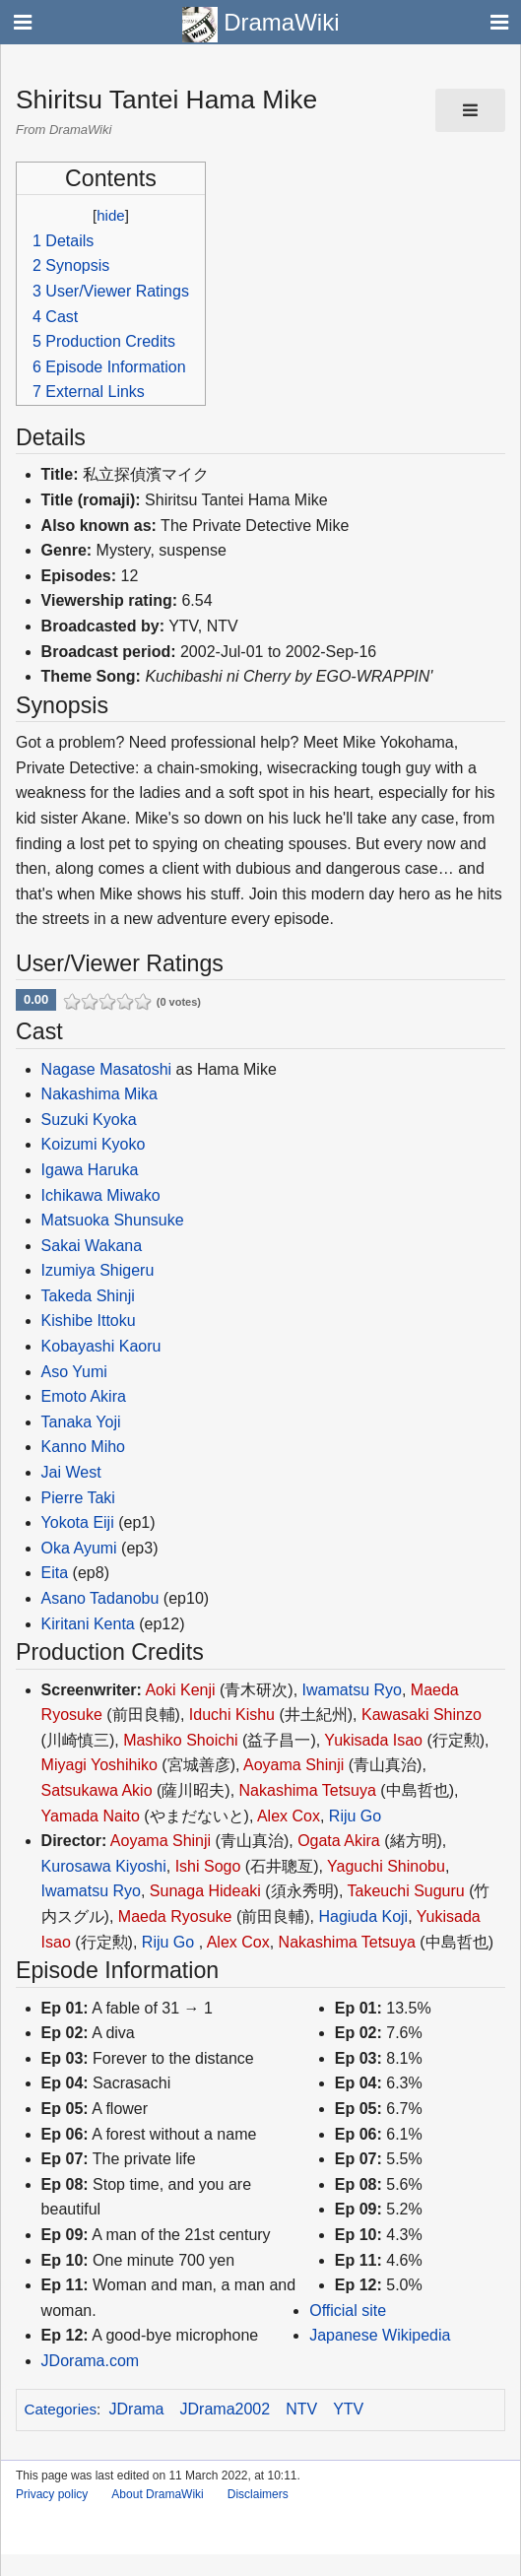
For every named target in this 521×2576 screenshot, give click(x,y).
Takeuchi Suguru (406, 1890)
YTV (348, 2409)
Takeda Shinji (88, 1296)
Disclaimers (258, 2494)
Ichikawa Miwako (101, 1195)
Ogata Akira (338, 1840)
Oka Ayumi (79, 1548)
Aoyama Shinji (293, 1764)
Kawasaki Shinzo (421, 1714)
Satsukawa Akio (97, 1790)
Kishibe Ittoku (88, 1320)
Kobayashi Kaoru (101, 1346)
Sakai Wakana (92, 1245)
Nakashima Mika (99, 1094)
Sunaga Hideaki (205, 1890)
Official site (347, 2310)
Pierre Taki (78, 1497)
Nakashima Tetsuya (307, 1790)
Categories (61, 2409)
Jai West (71, 1472)
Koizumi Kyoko (93, 1144)
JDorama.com (90, 2360)
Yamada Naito (90, 1816)
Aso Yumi (74, 1371)
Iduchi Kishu (232, 1714)
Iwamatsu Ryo (352, 1690)
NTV (301, 2409)
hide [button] (110, 215)
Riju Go (355, 1816)
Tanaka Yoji (81, 1422)
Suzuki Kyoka (89, 1119)
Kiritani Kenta (88, 1624)
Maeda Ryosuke (175, 1916)
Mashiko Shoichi (180, 1740)
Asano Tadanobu (100, 1598)
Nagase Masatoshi (106, 1069)
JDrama (136, 2409)
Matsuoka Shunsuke (112, 1220)
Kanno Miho (83, 1446)
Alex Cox (288, 1816)
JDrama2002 (225, 2409)
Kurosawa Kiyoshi (103, 1866)
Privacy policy (52, 2494)
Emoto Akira (83, 1396)
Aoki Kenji (180, 1690)
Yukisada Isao (373, 1740)
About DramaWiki (157, 2494)
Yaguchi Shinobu (386, 1866)
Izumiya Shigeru (98, 1270)
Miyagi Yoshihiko (99, 1764)
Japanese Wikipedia (379, 2335)
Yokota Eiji (77, 1522)
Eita (55, 1572)
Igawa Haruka (90, 1169)
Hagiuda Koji (363, 1916)
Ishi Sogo (208, 1866)
